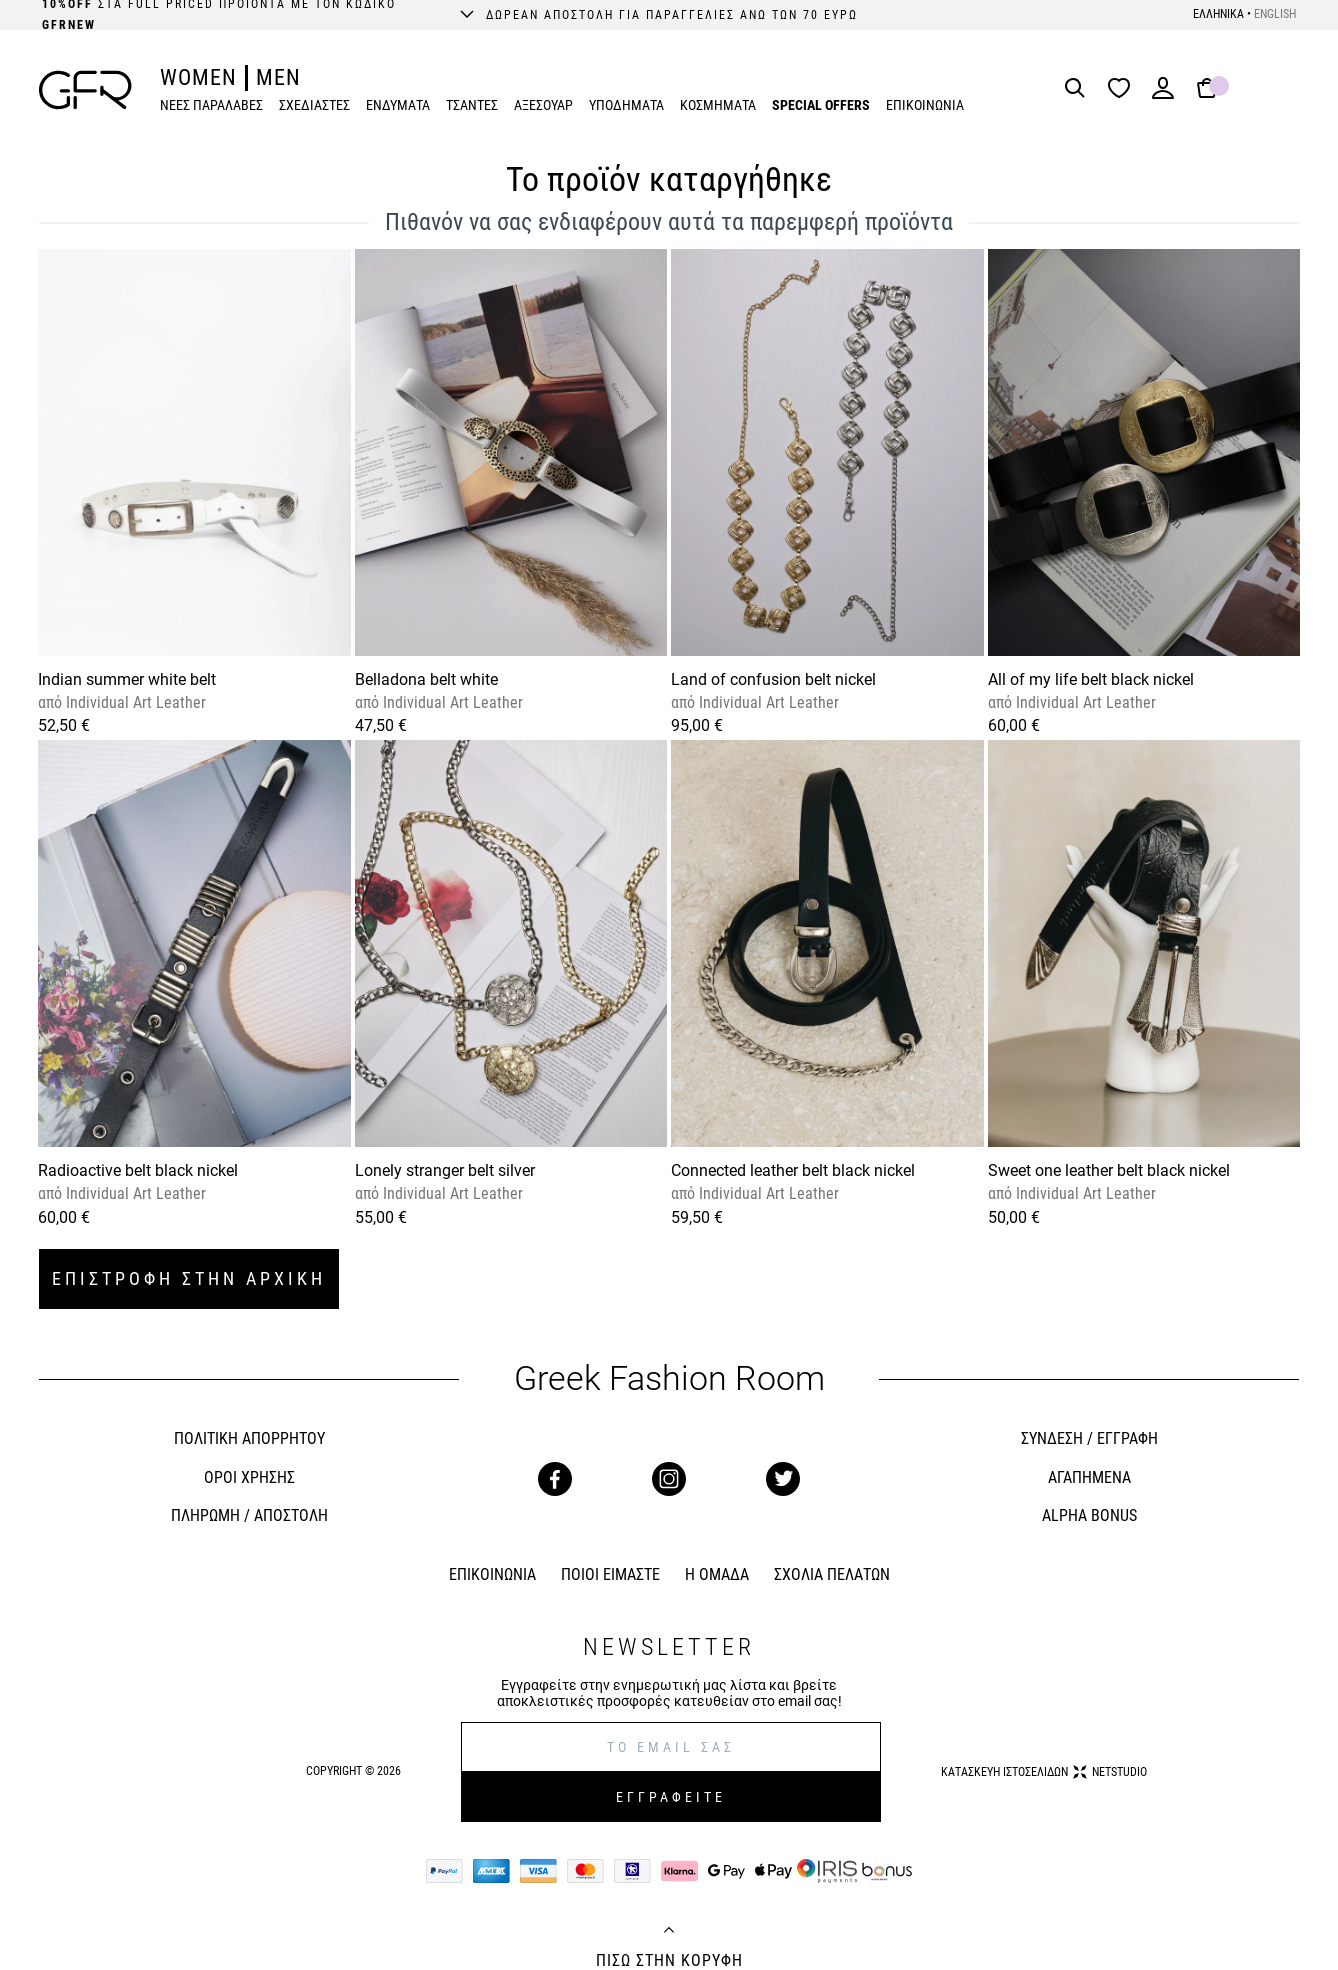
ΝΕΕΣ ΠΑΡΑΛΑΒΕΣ (211, 105)
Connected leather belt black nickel (793, 1170)
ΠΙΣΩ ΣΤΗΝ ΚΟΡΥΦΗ (669, 1961)
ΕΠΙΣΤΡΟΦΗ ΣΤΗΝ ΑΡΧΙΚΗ (189, 1278)
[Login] (1163, 94)
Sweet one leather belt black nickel (1109, 1170)
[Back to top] (669, 1932)
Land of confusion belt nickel (773, 679)
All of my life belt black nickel (1091, 679)
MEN (278, 77)
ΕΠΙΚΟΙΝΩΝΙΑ (925, 105)
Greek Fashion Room (669, 1378)
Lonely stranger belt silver (445, 1170)
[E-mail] (671, 1747)
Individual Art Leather (134, 702)
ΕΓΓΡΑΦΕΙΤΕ (671, 1797)
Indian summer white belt (127, 679)
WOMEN (198, 77)
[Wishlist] (1124, 89)
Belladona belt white (426, 679)
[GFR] (85, 90)
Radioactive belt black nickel (138, 1170)
